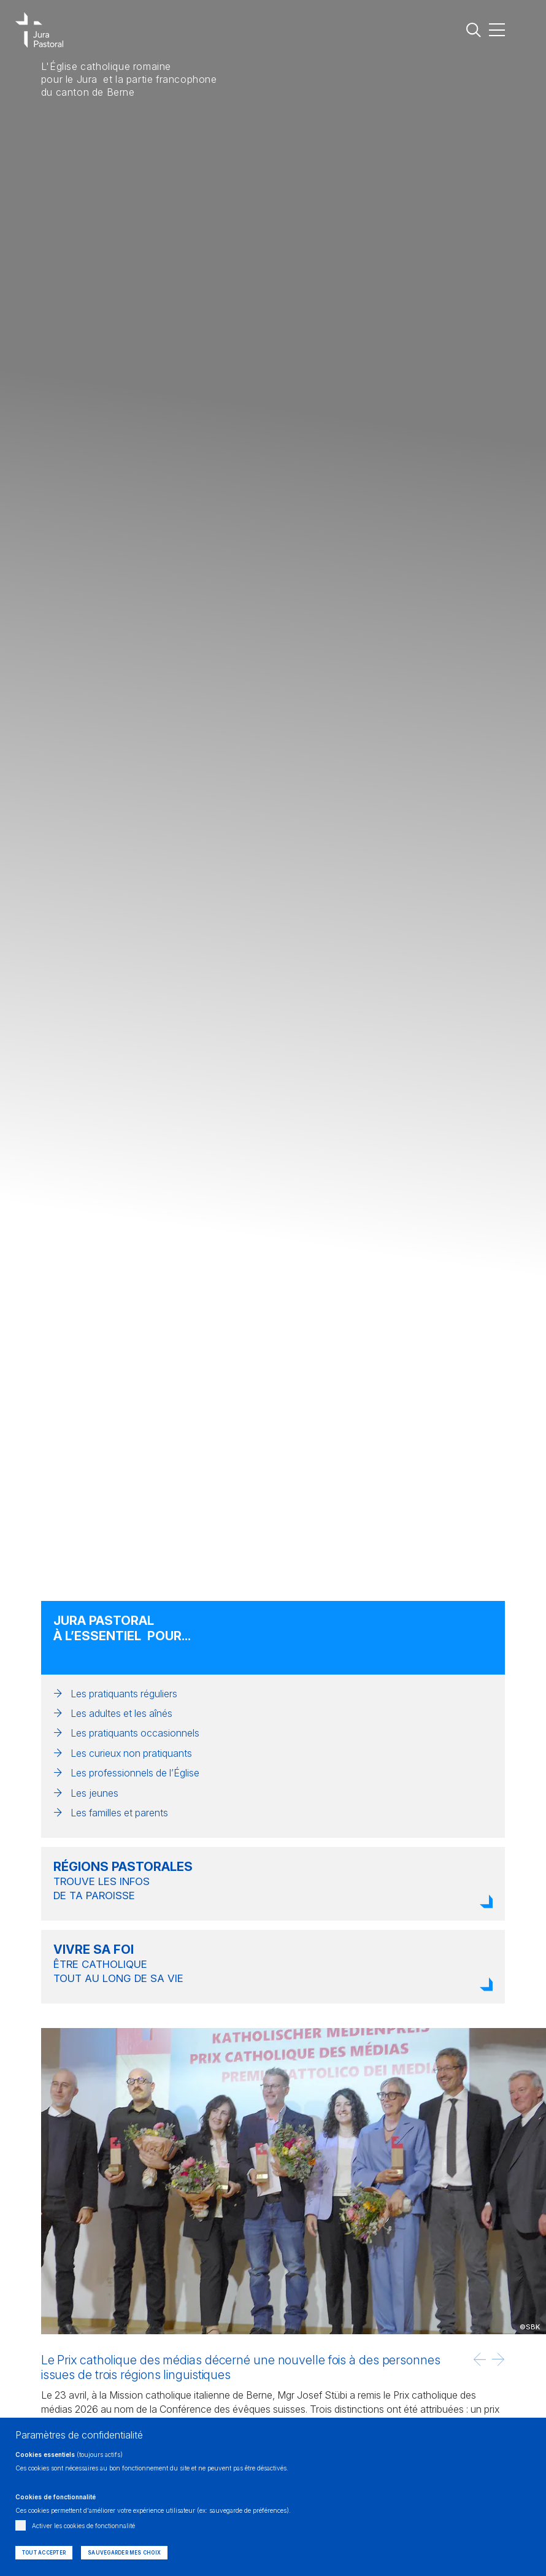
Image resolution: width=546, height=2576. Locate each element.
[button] (479, 2359)
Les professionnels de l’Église (135, 1773)
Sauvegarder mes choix (124, 2553)
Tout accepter (44, 2553)
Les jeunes (94, 1793)
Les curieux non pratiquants (131, 1753)
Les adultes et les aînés (121, 1713)
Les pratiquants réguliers (124, 1693)
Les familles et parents (119, 1813)
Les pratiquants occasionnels (135, 1733)
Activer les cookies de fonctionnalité (83, 2525)
